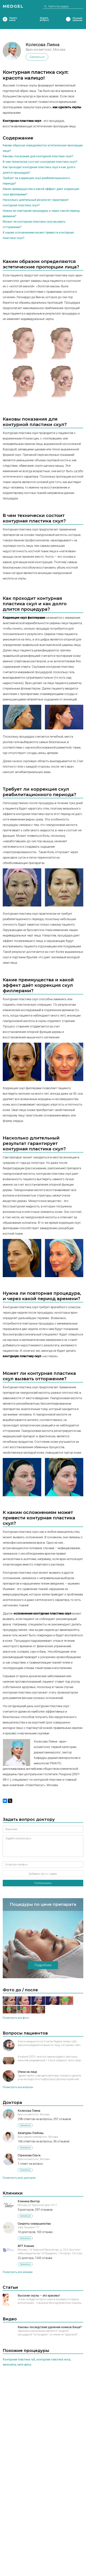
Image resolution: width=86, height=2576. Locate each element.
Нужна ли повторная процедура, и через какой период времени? (41, 213)
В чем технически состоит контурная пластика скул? (40, 161)
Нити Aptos (24, 2364)
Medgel (13, 6)
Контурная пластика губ (19, 2359)
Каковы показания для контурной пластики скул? (38, 156)
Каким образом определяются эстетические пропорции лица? (43, 148)
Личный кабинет (68, 19)
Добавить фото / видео (43, 1873)
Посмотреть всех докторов (19, 2177)
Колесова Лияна (43, 44)
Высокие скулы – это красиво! (39, 2295)
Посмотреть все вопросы (18, 2087)
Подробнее (43, 1965)
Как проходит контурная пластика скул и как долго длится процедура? (39, 169)
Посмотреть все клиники (18, 2272)
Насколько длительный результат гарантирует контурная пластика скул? (36, 202)
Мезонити (9, 2364)
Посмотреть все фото (16, 2017)
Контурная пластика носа (53, 2359)
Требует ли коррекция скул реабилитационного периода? (36, 180)
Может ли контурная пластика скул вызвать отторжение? (34, 224)
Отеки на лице (27, 2072)
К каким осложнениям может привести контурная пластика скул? (38, 235)
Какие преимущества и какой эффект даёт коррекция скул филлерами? (41, 191)
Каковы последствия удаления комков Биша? (50, 2327)
